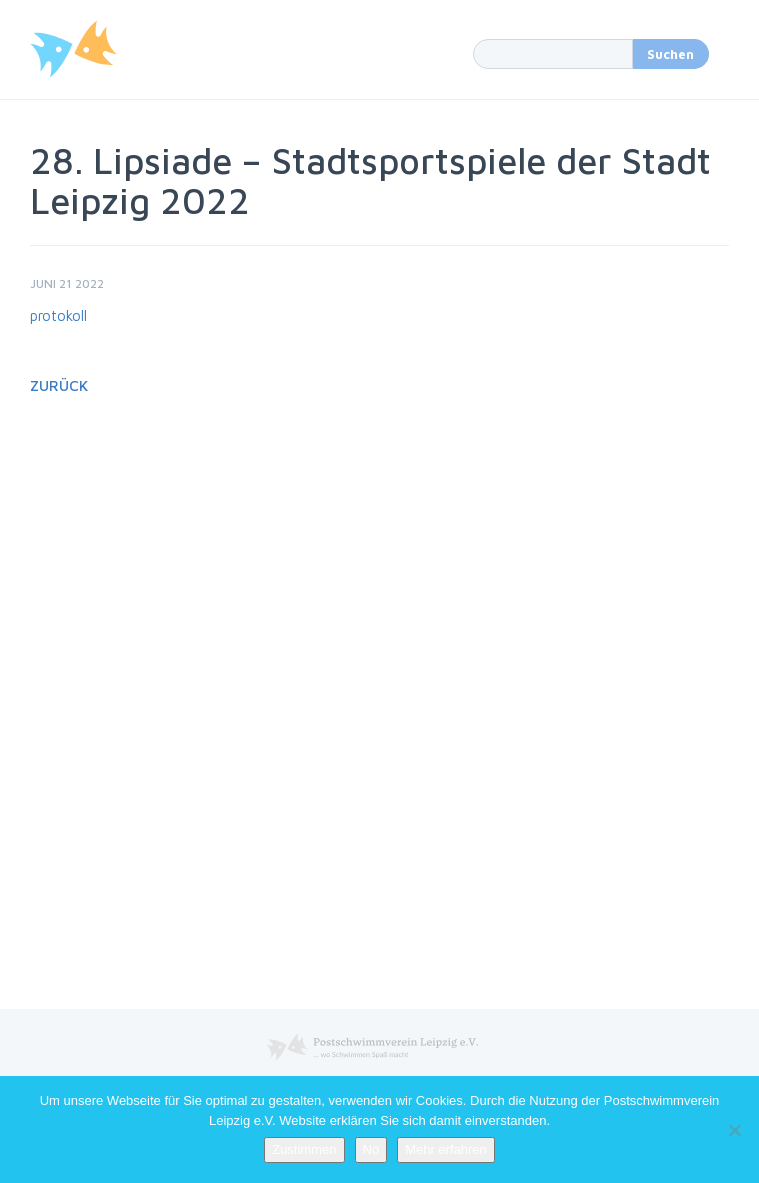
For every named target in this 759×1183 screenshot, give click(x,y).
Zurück (59, 385)
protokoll (58, 315)
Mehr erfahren (446, 1149)
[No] (734, 1130)
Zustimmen (304, 1149)
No (371, 1149)
